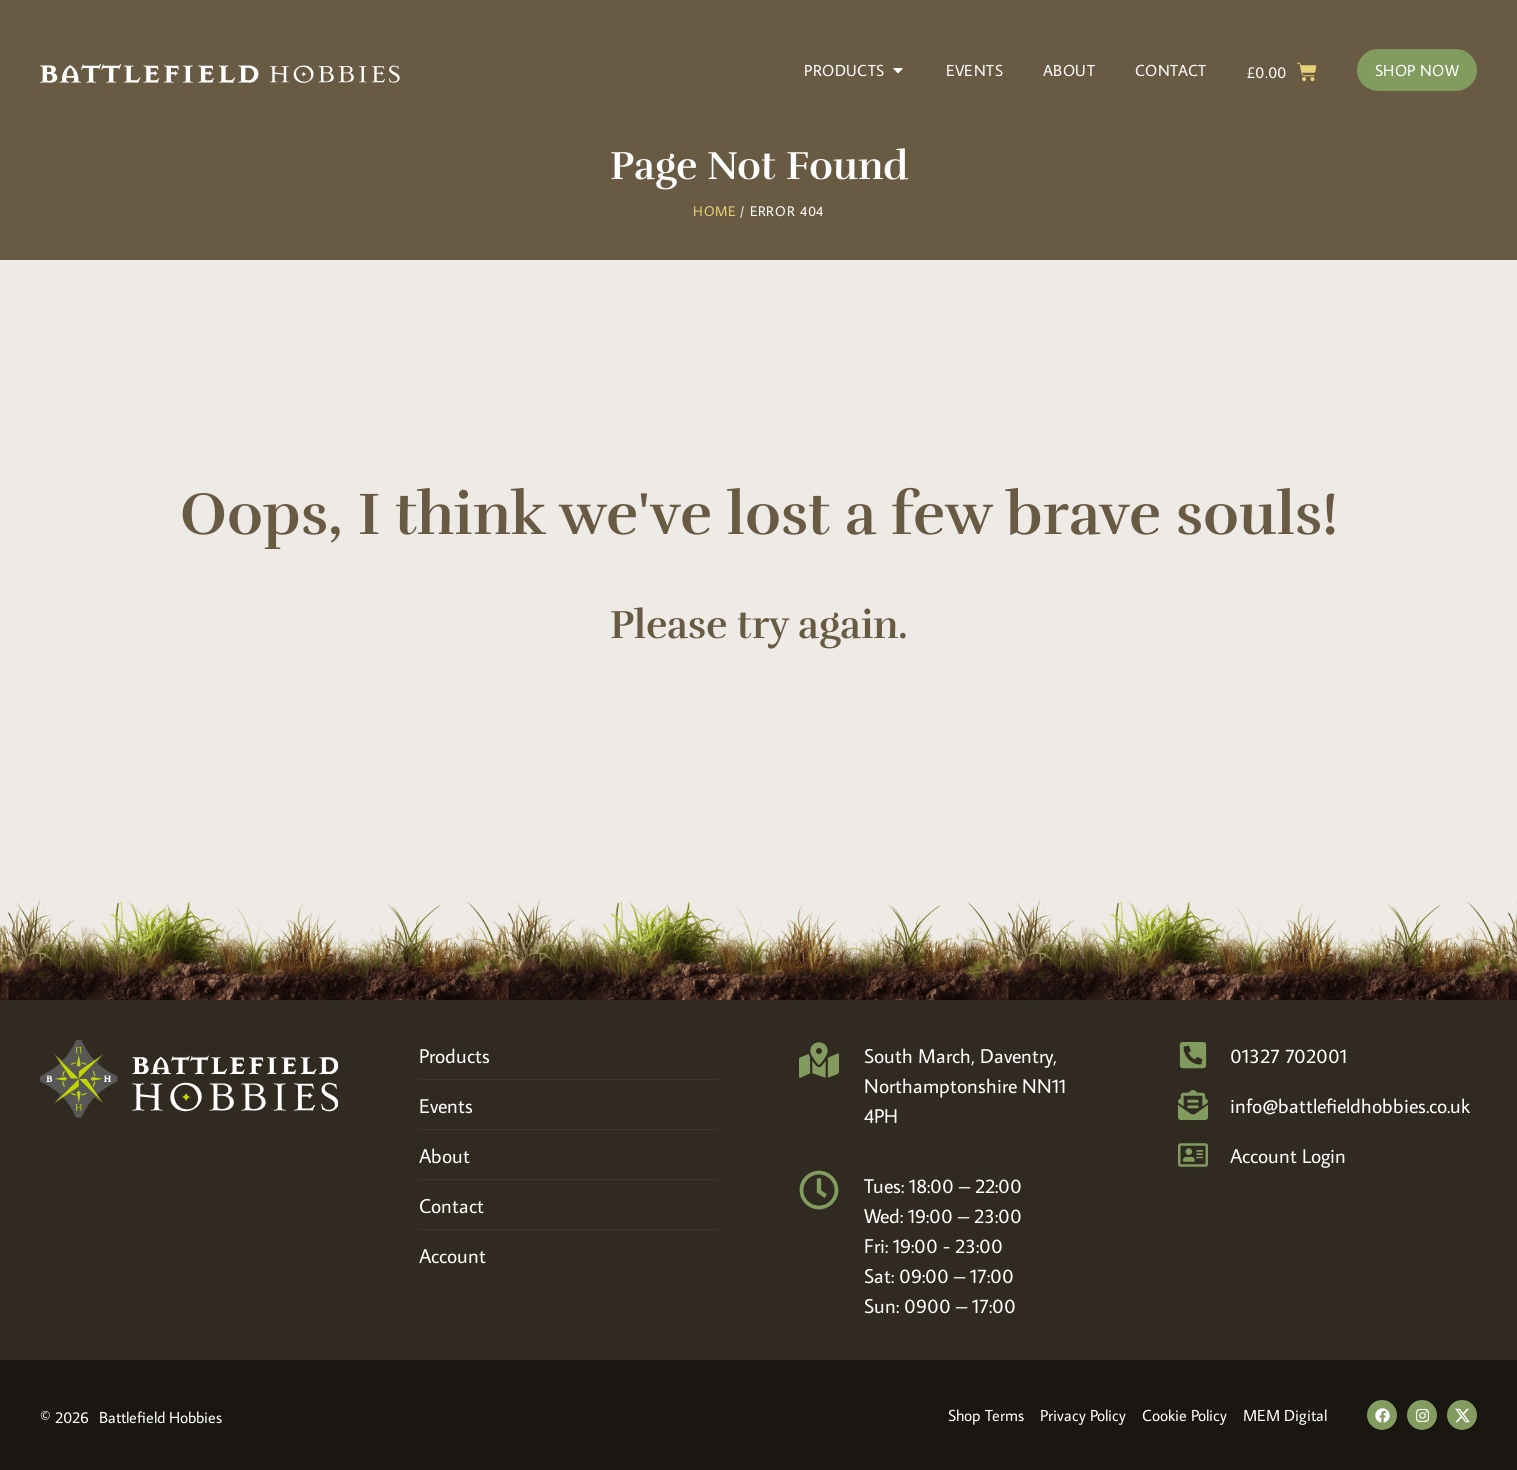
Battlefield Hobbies (160, 1417)
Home (714, 211)
